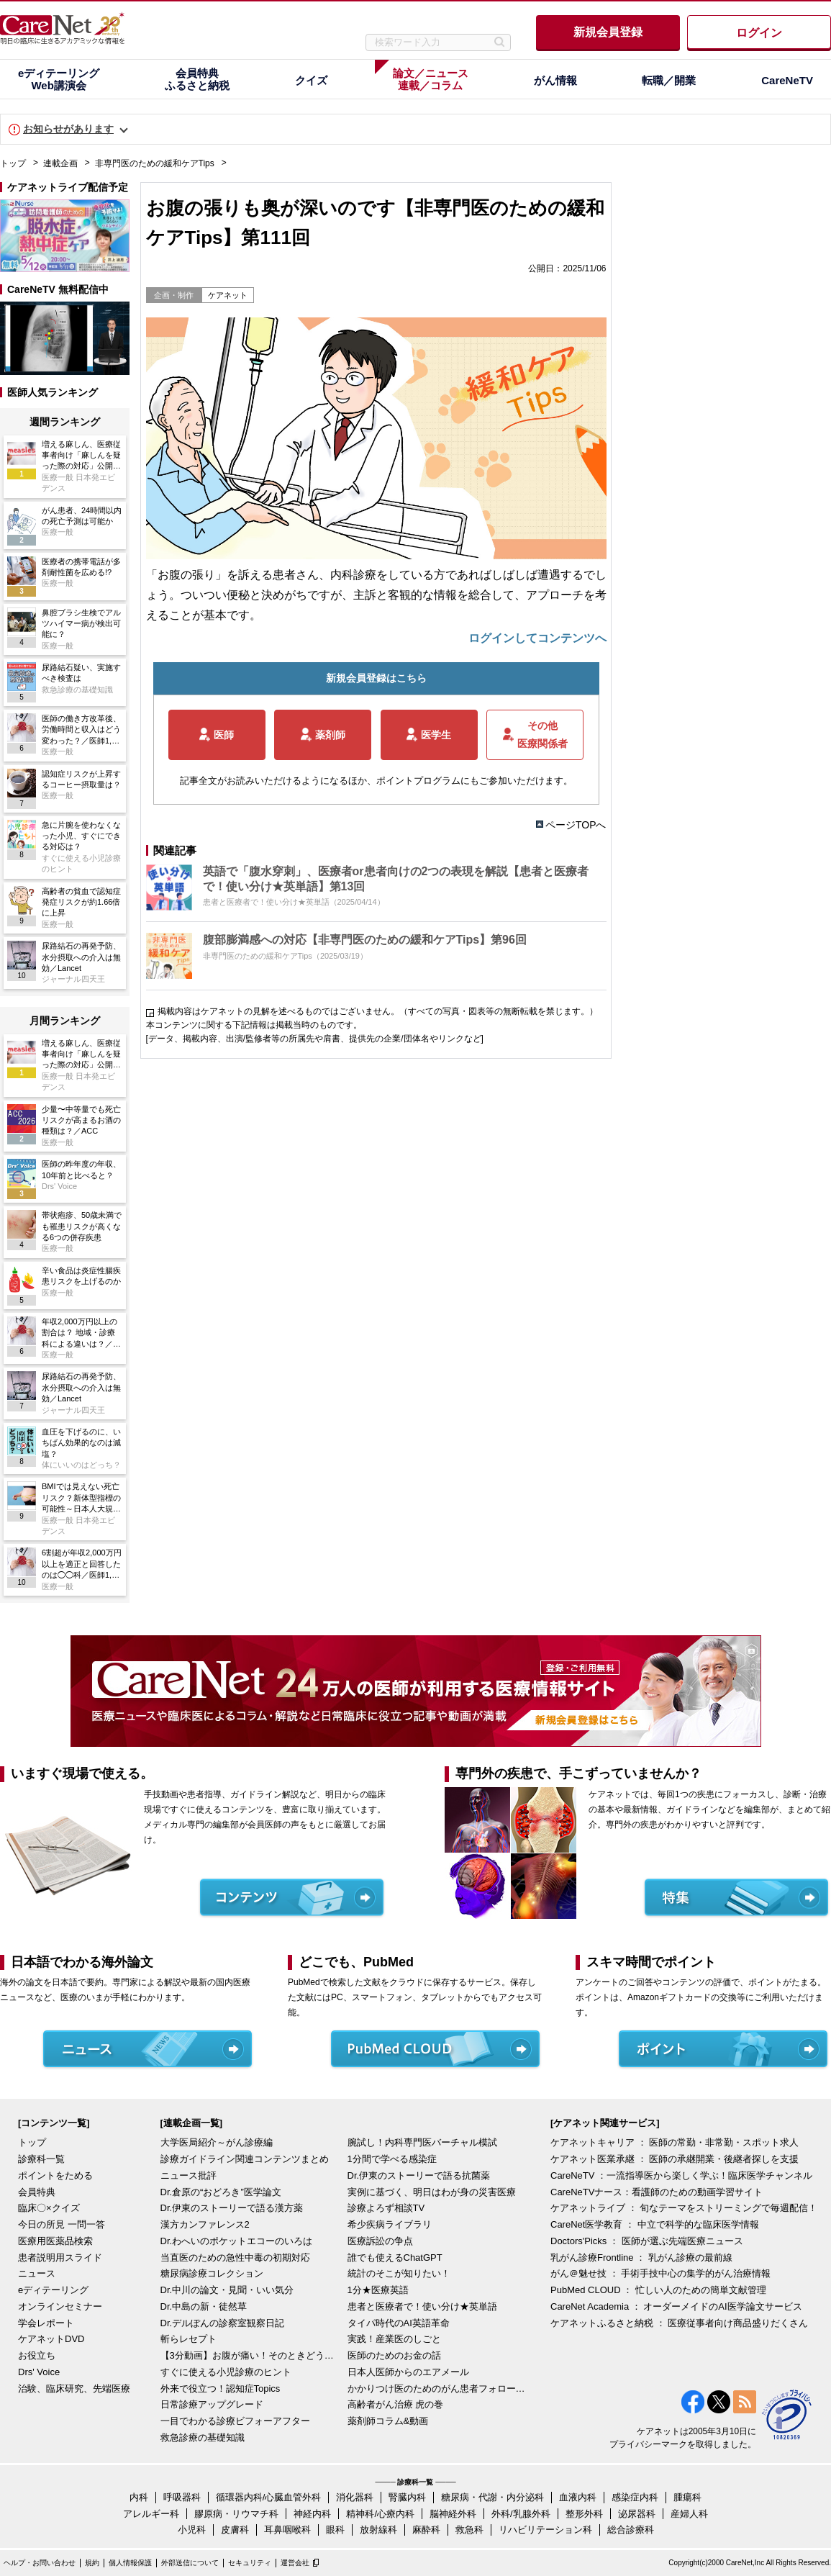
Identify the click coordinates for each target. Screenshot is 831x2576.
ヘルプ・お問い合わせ (40, 2563)
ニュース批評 (188, 2175)
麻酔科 (426, 2529)
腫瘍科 (687, 2497)
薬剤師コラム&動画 (388, 2420)
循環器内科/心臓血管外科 (269, 2497)
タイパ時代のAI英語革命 (399, 2323)
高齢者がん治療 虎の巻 (396, 2404)
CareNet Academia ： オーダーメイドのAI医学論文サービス (676, 2306)
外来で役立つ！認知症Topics (220, 2388)
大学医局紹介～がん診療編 (216, 2142)
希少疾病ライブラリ (390, 2224)
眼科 (335, 2529)
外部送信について (190, 2563)
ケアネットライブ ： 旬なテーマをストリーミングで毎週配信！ (683, 2207)
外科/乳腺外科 (520, 2513)
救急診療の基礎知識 (202, 2437)
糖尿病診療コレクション (211, 2273)
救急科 (469, 2529)
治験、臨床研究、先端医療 (74, 2388)
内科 (139, 2497)
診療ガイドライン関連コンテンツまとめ (244, 2159)
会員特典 (36, 2192)
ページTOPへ (576, 825)
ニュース (36, 2273)
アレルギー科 (151, 2513)
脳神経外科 (453, 2513)
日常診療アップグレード (211, 2404)
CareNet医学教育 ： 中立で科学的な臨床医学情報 (654, 2224)
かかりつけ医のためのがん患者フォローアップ (437, 2388)
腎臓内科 (407, 2497)
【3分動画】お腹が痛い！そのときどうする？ (250, 2355)
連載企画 (60, 163)
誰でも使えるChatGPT (395, 2257)
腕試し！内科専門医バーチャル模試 (422, 2142)
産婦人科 (689, 2513)
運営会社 (295, 2563)
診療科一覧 (41, 2159)
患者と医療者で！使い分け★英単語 (422, 2306)
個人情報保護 (130, 2563)
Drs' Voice (39, 2372)
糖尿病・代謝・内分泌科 (492, 2497)
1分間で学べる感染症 (392, 2159)
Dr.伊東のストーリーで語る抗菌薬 (419, 2175)
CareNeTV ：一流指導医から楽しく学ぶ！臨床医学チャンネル (681, 2175)
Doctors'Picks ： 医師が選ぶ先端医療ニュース (646, 2241)
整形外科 (584, 2513)
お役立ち (36, 2355)
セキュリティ (249, 2563)
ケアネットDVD (51, 2338)
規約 (92, 2563)
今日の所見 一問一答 (61, 2224)
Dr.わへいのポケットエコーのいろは (236, 2241)
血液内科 (577, 2497)
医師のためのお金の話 (394, 2355)
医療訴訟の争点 (380, 2241)
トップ (13, 163)
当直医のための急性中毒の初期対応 (235, 2257)
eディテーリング (53, 2289)
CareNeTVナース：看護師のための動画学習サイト (656, 2192)
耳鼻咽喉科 (287, 2529)
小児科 (192, 2529)
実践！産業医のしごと (394, 2338)
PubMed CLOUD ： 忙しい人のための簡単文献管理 (658, 2289)
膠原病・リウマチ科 (236, 2513)
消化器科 (354, 2497)
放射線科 (378, 2529)
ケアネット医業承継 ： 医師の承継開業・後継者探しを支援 (674, 2159)
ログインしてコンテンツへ (537, 638)
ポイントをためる (55, 2175)
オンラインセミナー (60, 2306)
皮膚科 (235, 2529)
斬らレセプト (188, 2338)
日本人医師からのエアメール (408, 2372)
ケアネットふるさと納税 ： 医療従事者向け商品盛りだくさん (679, 2323)
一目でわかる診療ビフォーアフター (235, 2420)
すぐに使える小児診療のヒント (225, 2372)
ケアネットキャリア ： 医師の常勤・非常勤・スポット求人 (674, 2142)
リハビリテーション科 (545, 2529)
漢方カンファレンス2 (205, 2224)
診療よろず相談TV (386, 2207)
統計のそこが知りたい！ (399, 2273)
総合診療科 (630, 2529)
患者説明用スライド (60, 2257)
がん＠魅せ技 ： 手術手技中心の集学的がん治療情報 (660, 2273)
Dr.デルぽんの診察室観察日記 (222, 2323)
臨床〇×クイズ (49, 2207)
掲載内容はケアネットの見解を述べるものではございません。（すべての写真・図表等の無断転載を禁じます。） (378, 1011)
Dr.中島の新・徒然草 (204, 2306)
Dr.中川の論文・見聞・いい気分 (227, 2289)
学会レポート (46, 2323)
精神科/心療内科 (380, 2513)
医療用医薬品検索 (55, 2241)
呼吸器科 (182, 2497)
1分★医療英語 (378, 2289)
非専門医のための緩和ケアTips (154, 163)
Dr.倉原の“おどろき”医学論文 (220, 2192)
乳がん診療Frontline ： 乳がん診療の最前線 (641, 2257)
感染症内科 (635, 2497)
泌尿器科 (636, 2513)
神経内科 (312, 2513)
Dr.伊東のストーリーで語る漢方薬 (232, 2207)
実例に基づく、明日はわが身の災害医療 (432, 2192)
